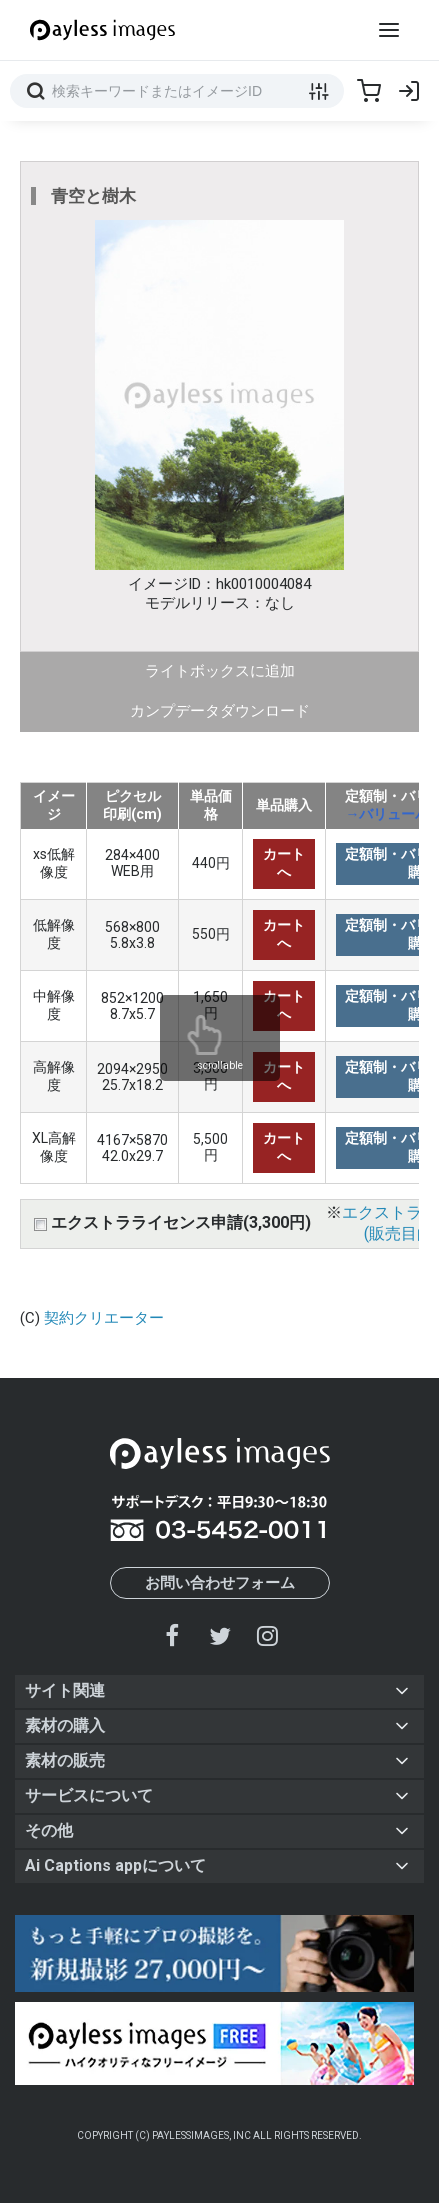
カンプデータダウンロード (220, 711)
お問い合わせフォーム (220, 1583)
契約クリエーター (104, 1318)
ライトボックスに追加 (220, 671)
